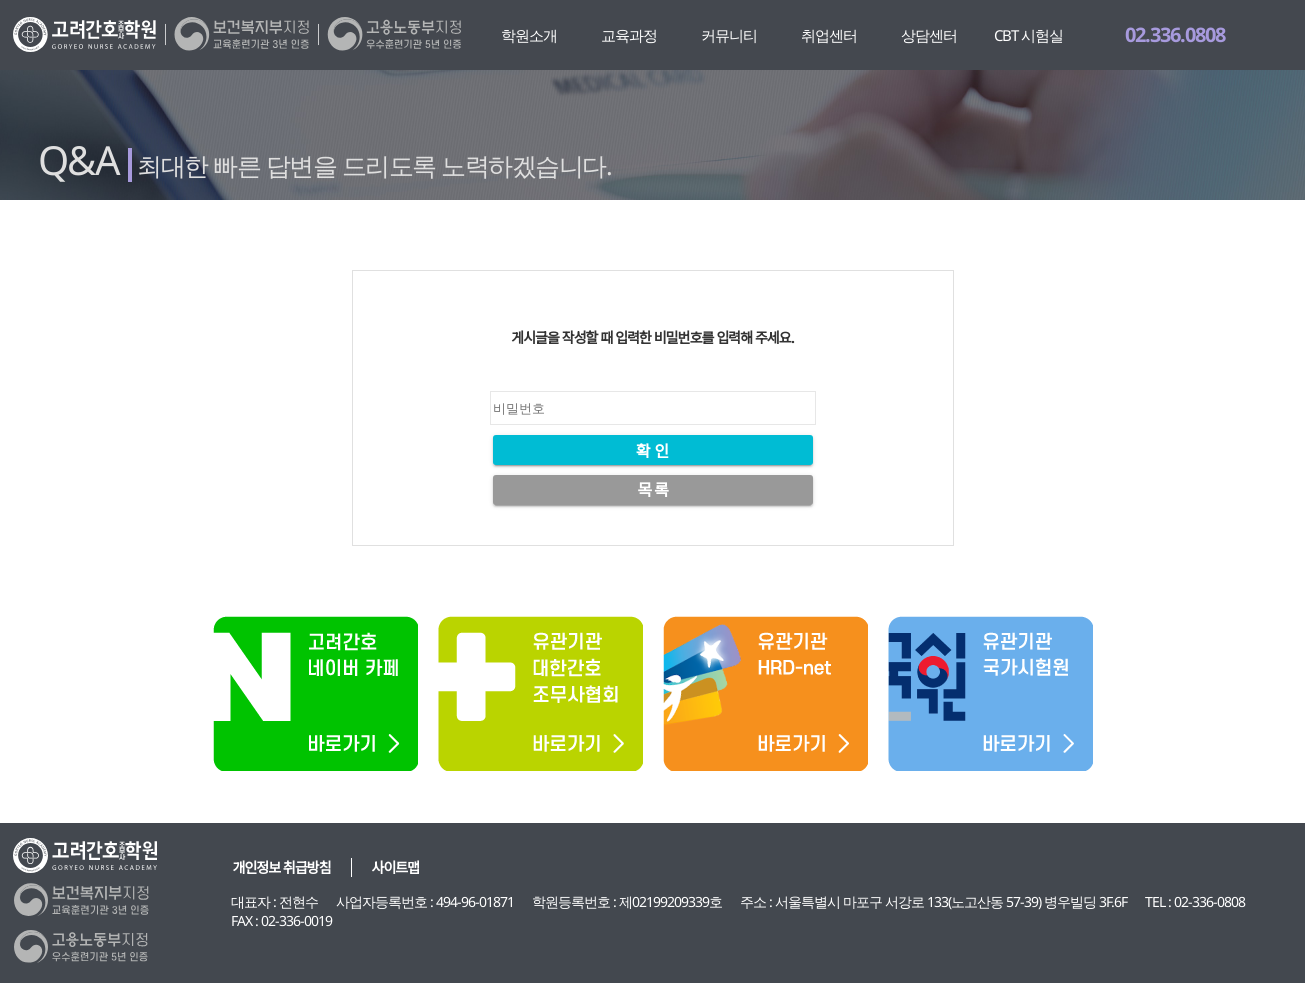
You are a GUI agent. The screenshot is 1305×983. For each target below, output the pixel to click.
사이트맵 (396, 867)
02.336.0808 (1175, 34)
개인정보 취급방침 (282, 867)
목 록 (652, 490)
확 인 (652, 451)
